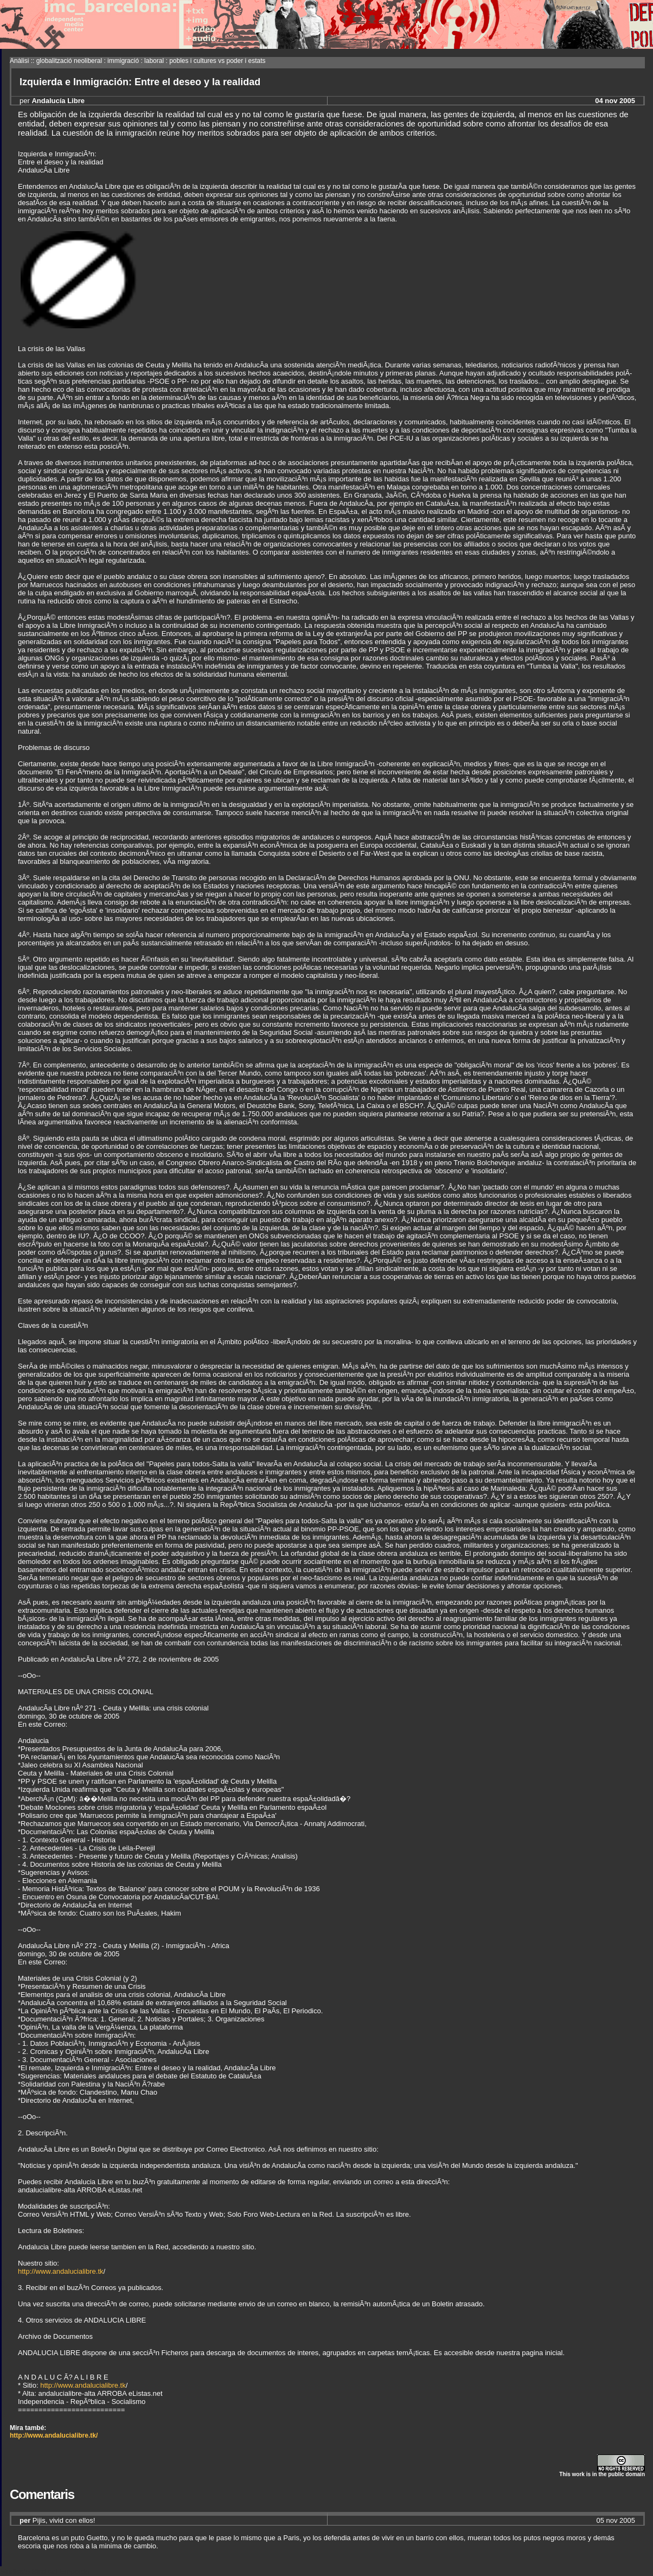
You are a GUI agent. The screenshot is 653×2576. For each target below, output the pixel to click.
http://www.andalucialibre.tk (61, 2271)
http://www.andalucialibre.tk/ (54, 2435)
